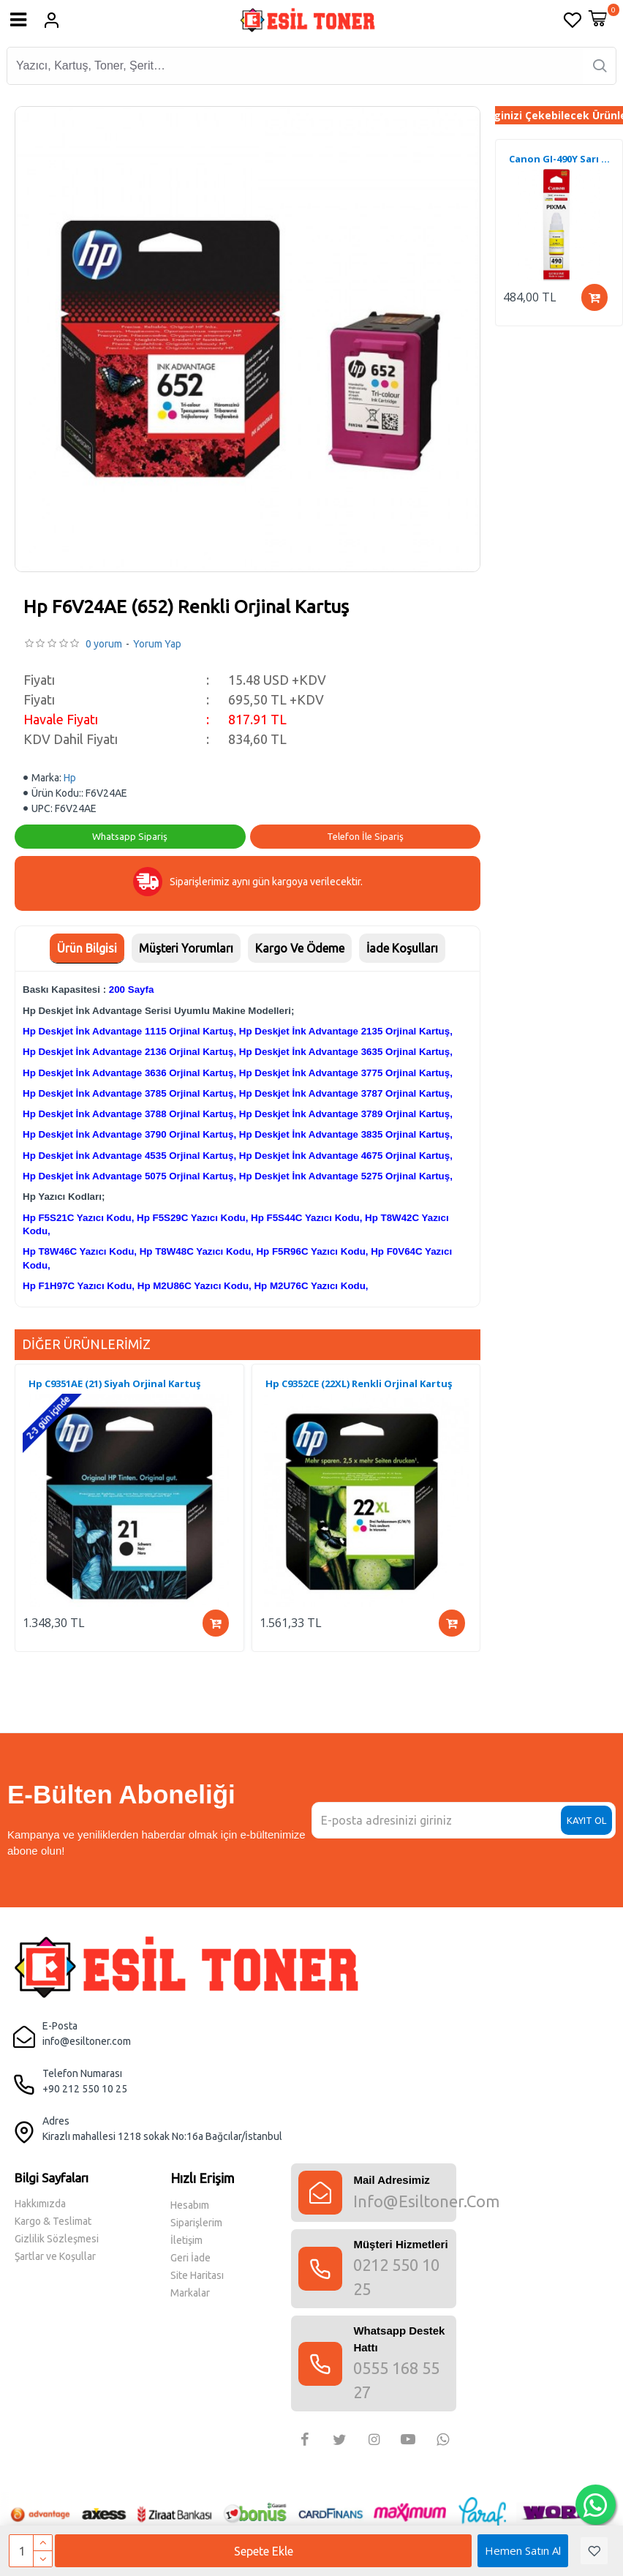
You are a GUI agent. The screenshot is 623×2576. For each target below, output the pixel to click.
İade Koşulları (402, 948)
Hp (70, 778)
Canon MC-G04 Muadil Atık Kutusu (562, 159)
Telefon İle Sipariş (365, 836)
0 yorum (104, 644)
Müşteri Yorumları (186, 948)
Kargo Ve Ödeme (299, 948)
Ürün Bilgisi (87, 948)
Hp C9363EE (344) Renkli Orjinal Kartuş (118, 1384)
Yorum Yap (157, 644)
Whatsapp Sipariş (129, 836)
